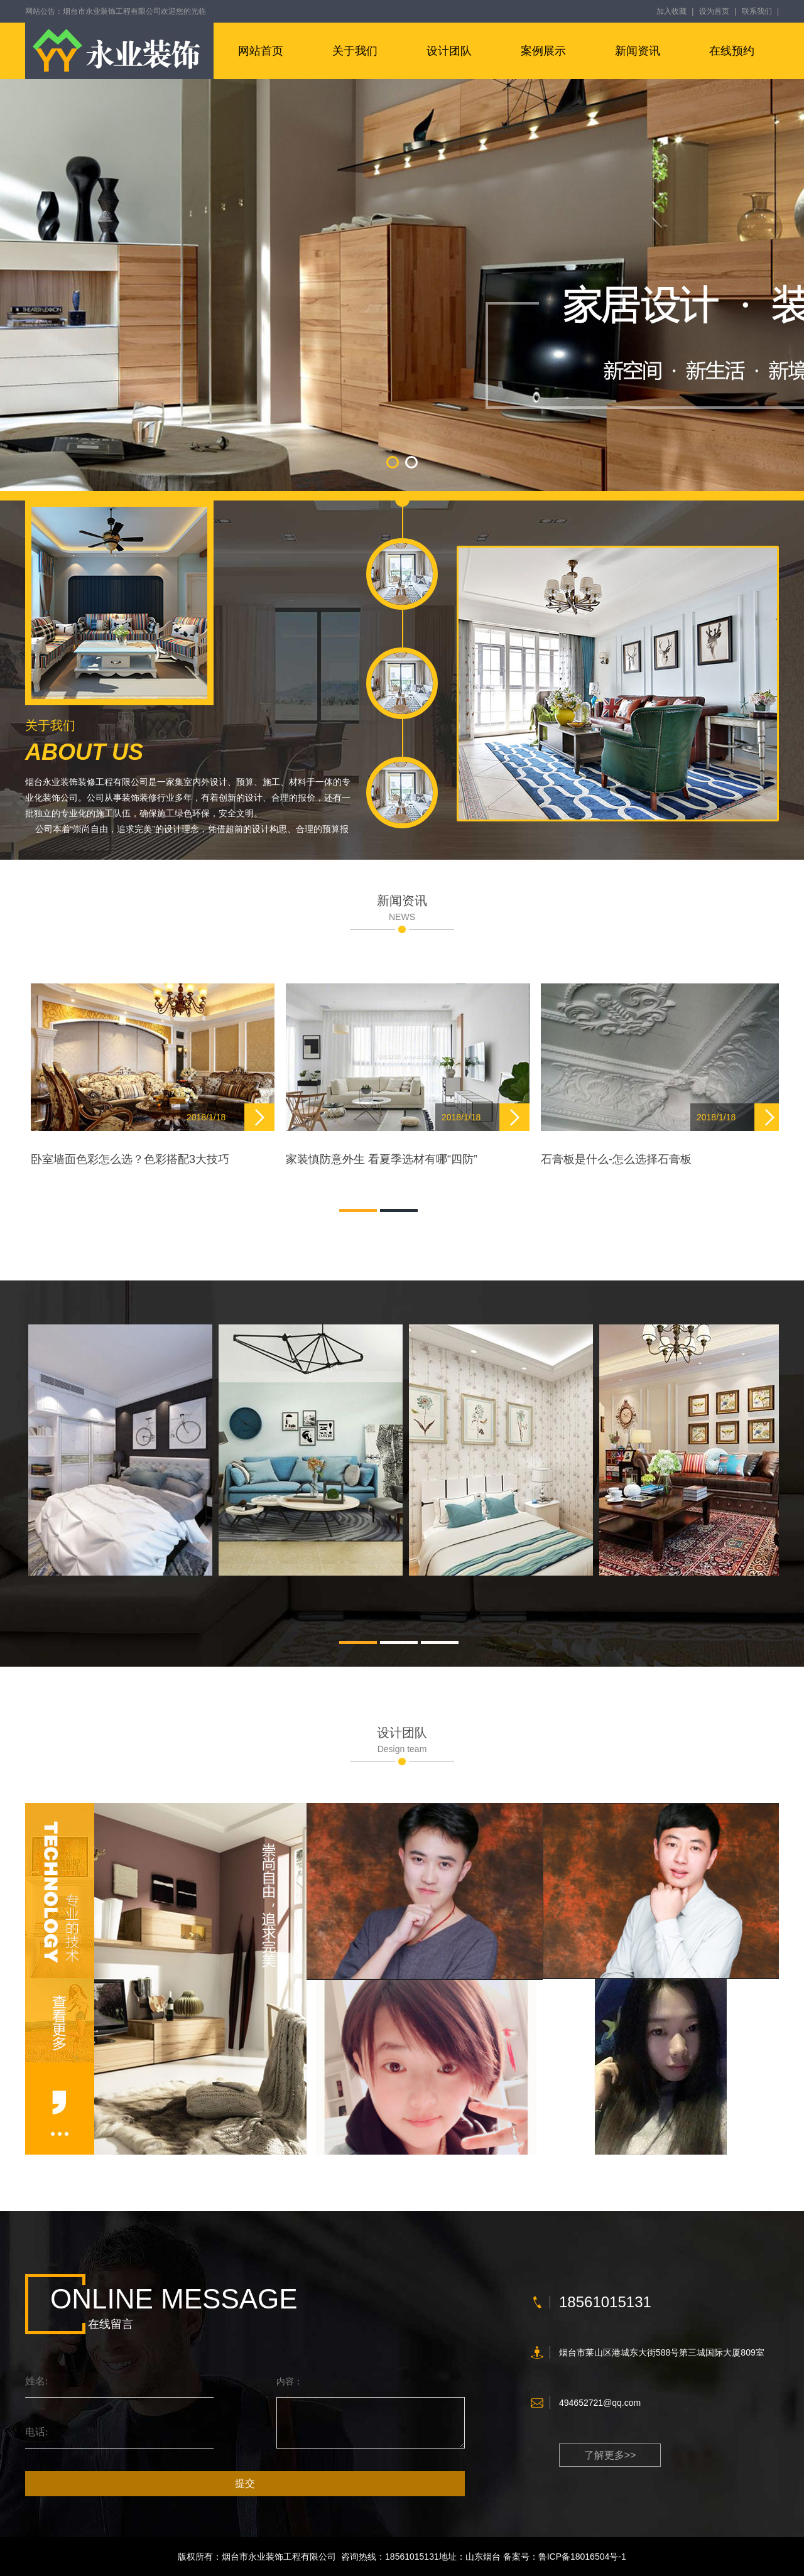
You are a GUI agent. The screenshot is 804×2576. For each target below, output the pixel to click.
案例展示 (543, 51)
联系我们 (757, 11)
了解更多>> (610, 2455)
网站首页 (260, 51)
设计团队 (449, 51)
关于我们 (355, 51)
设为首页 (714, 11)
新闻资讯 (637, 51)
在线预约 (731, 51)
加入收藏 (671, 11)
